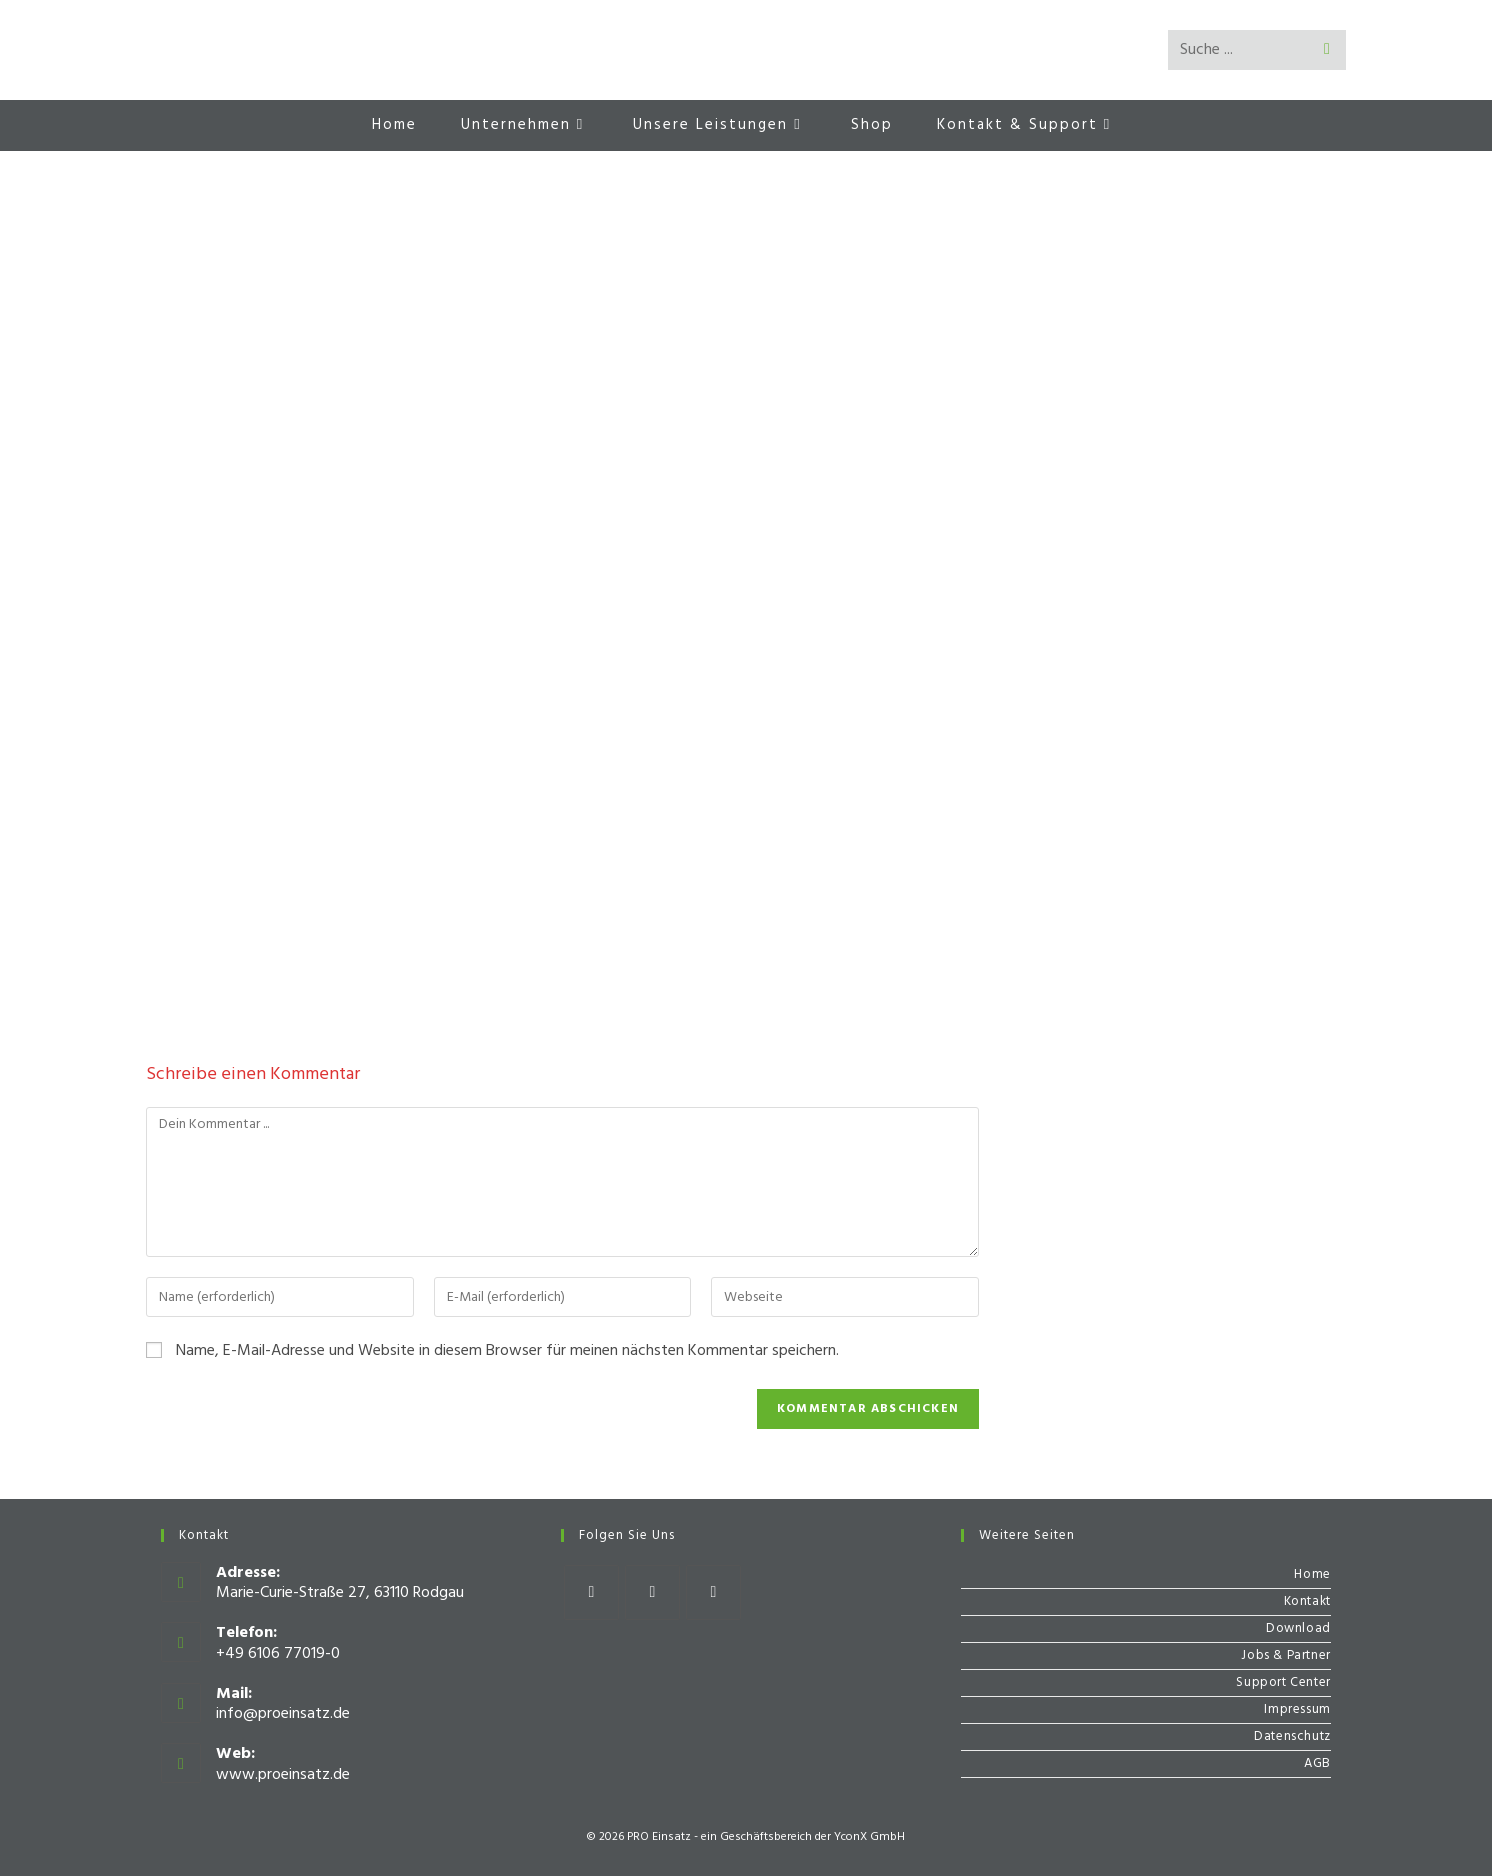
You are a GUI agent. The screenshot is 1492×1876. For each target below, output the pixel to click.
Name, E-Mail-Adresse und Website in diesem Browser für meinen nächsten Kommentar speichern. (507, 1351)
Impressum (1297, 1709)
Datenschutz (1292, 1736)
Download (1298, 1628)
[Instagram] (652, 1592)
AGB (1317, 1763)
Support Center (1283, 1682)
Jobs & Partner (1285, 1655)
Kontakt (1307, 1601)
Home (1312, 1574)
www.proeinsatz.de (283, 1775)
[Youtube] (713, 1592)
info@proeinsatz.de (283, 1714)
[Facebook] (591, 1592)
